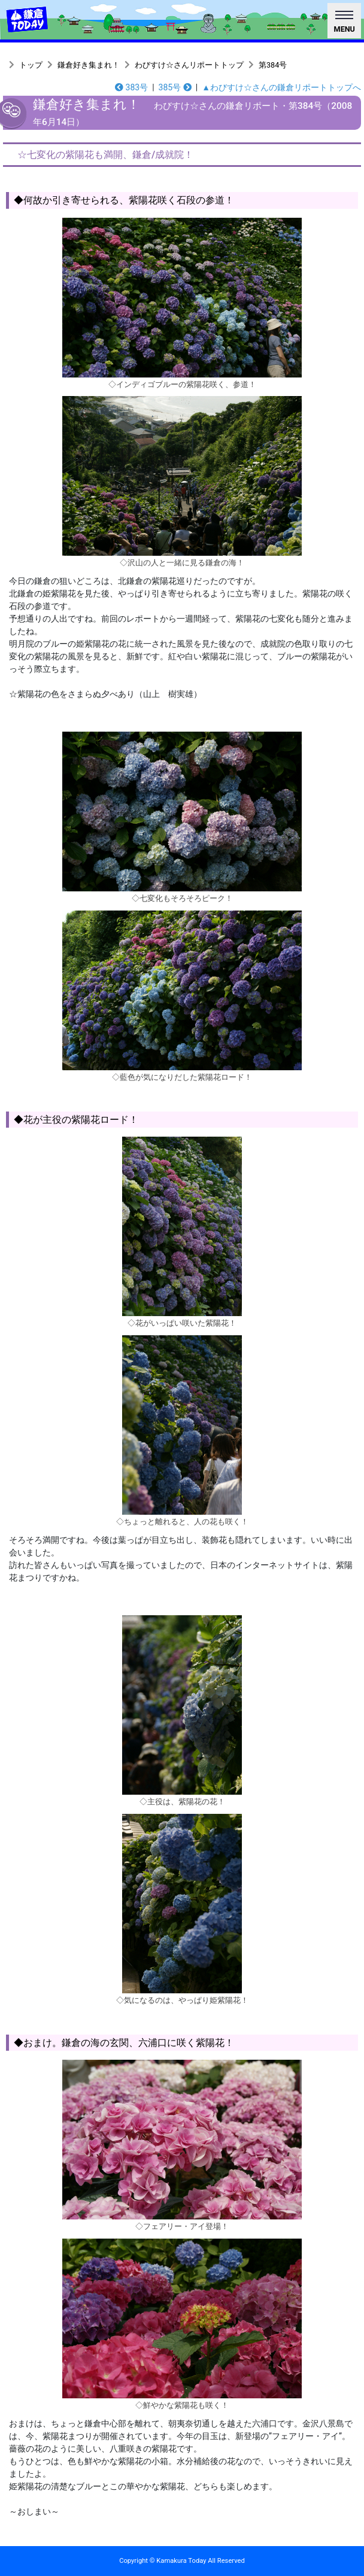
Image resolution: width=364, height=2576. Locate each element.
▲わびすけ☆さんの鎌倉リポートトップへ (281, 87)
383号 (131, 87)
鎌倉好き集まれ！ (88, 64)
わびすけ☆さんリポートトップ (189, 64)
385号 (175, 87)
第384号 (273, 64)
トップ (31, 64)
